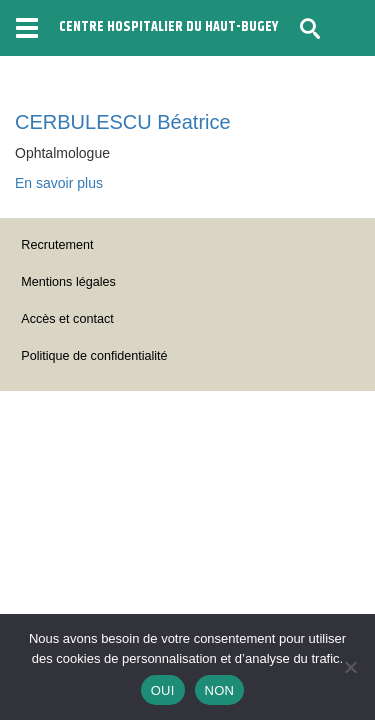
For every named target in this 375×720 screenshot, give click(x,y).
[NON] (350, 667)
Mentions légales (68, 282)
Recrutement (57, 245)
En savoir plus (59, 183)
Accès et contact (67, 319)
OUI (163, 690)
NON (220, 690)
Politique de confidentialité (94, 356)
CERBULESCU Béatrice (123, 122)
